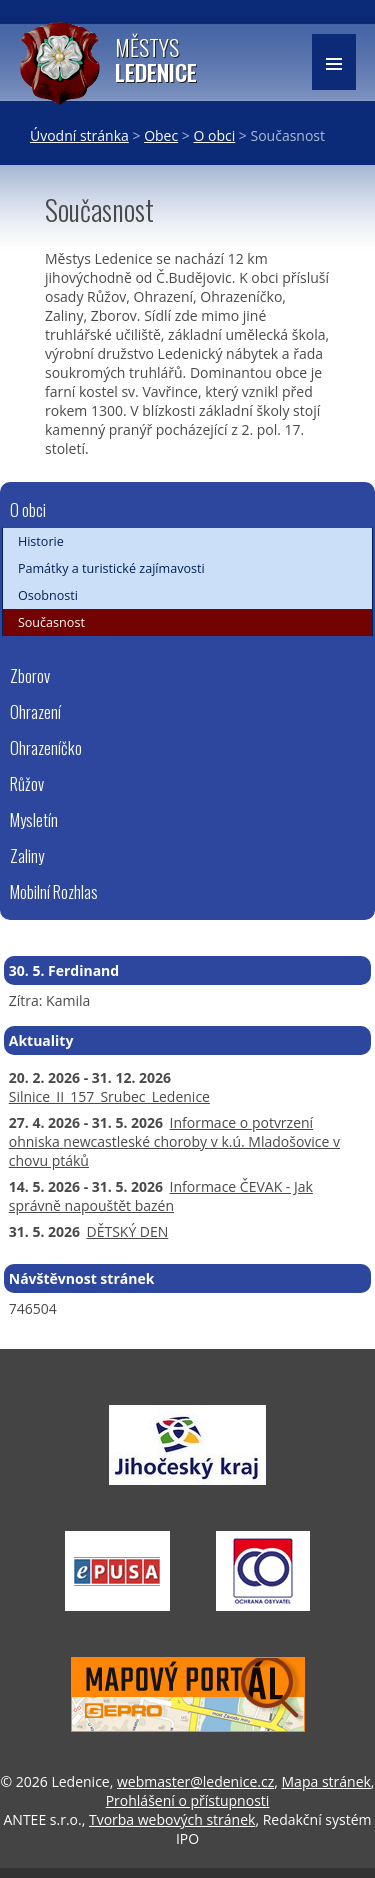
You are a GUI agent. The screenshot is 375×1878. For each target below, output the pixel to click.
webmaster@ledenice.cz (195, 1781)
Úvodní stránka (79, 135)
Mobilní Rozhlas (54, 891)
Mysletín (34, 819)
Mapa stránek (326, 1781)
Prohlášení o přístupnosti (188, 1800)
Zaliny (27, 855)
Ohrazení (35, 711)
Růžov (27, 783)
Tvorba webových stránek (172, 1819)
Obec (161, 135)
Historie (41, 541)
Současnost (51, 622)
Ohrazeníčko (46, 747)
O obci (214, 135)
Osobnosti (48, 595)
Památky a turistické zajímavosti (111, 568)
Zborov (30, 675)
